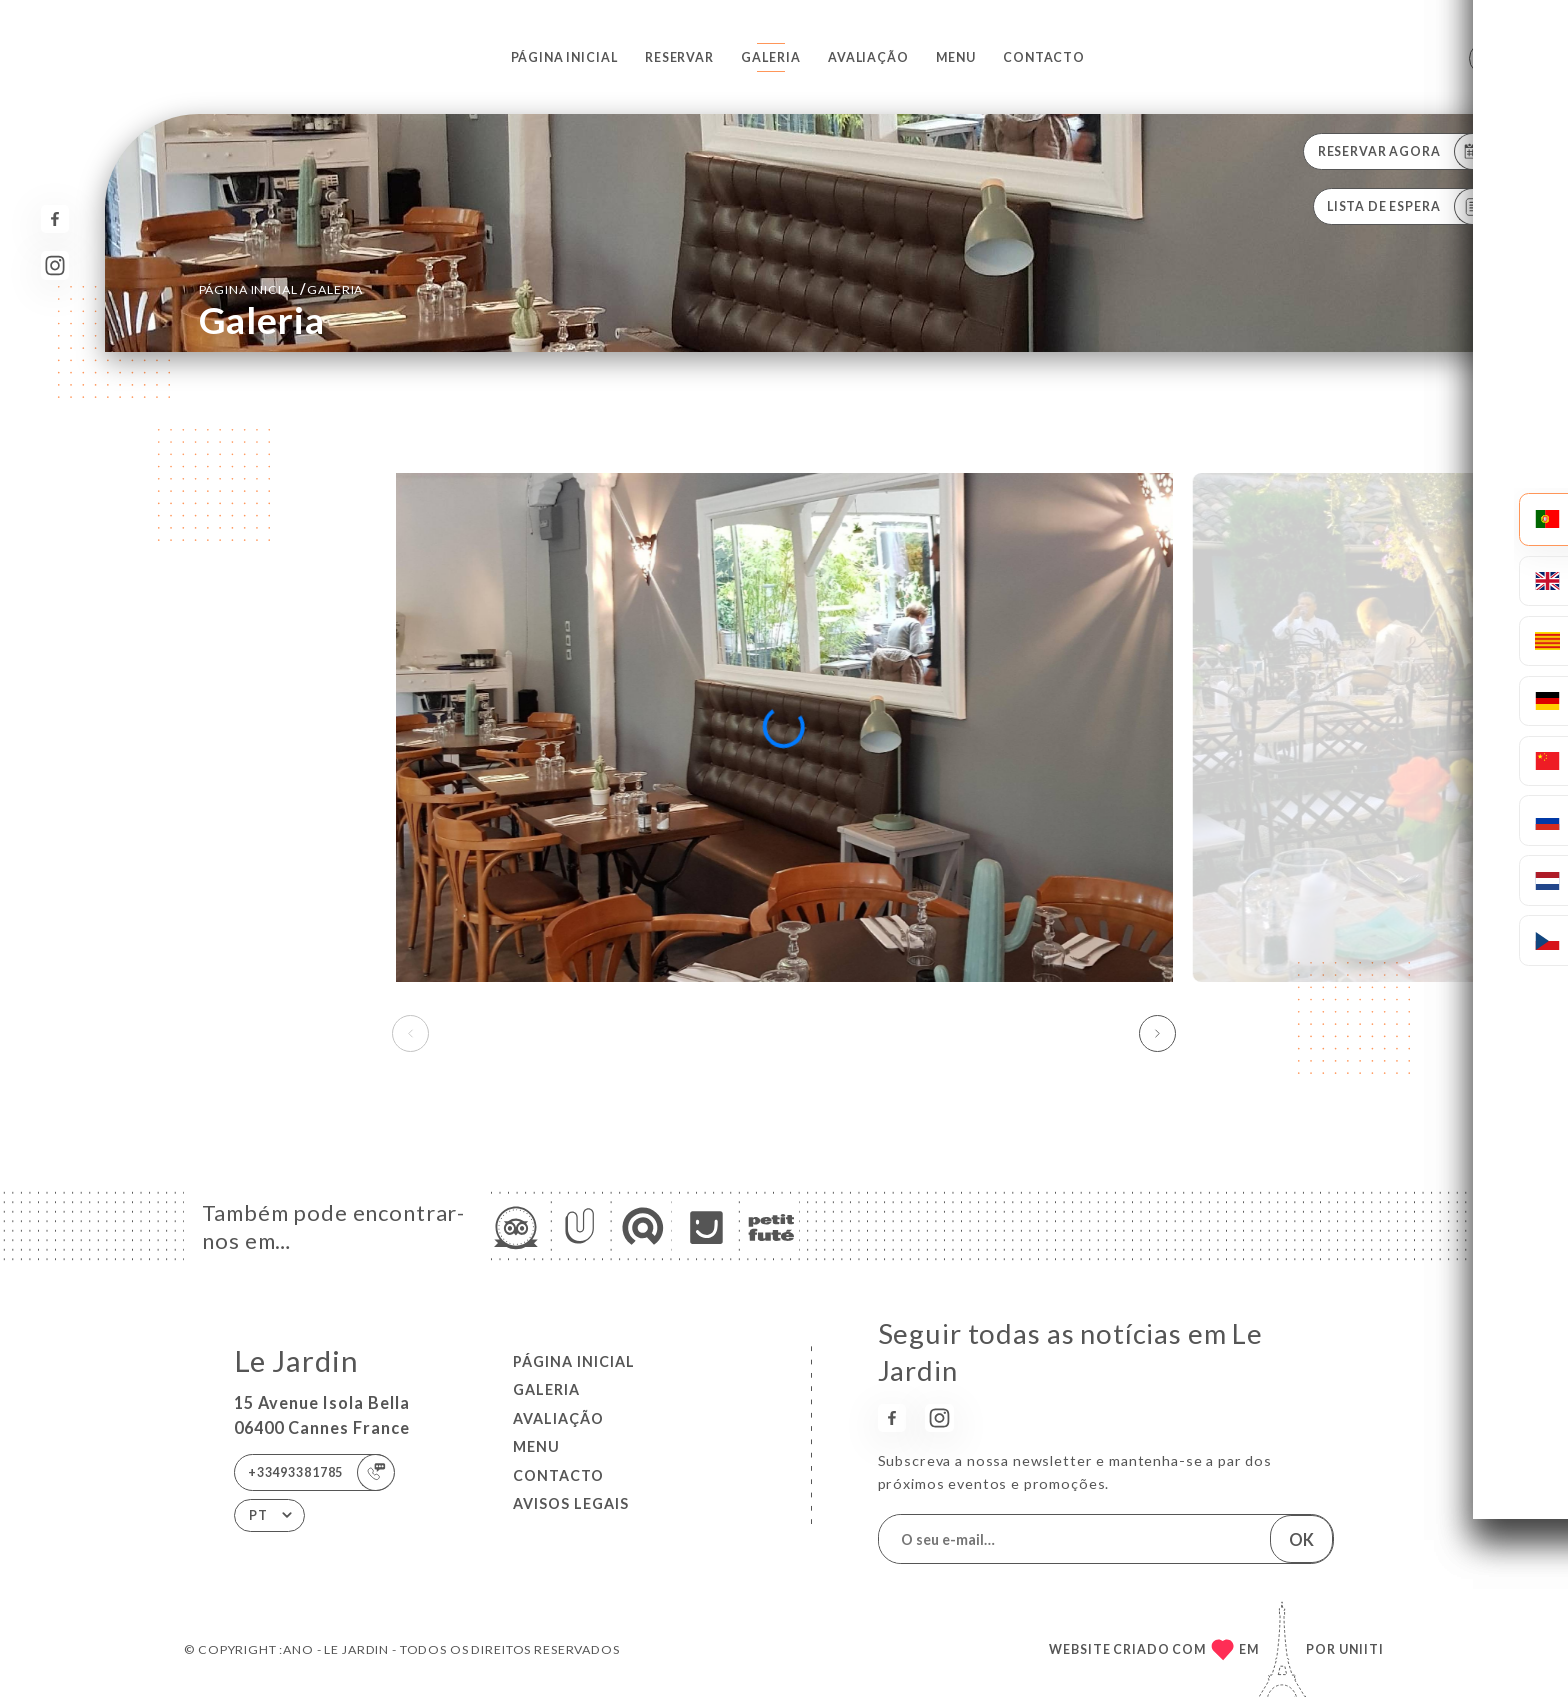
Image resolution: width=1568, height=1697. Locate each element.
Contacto (1044, 57)
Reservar (679, 57)
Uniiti (1361, 1649)
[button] (1157, 1034)
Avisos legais (571, 1503)
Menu (955, 57)
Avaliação (868, 57)
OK (1301, 1539)
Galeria (770, 57)
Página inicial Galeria (281, 288)
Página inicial (564, 57)
